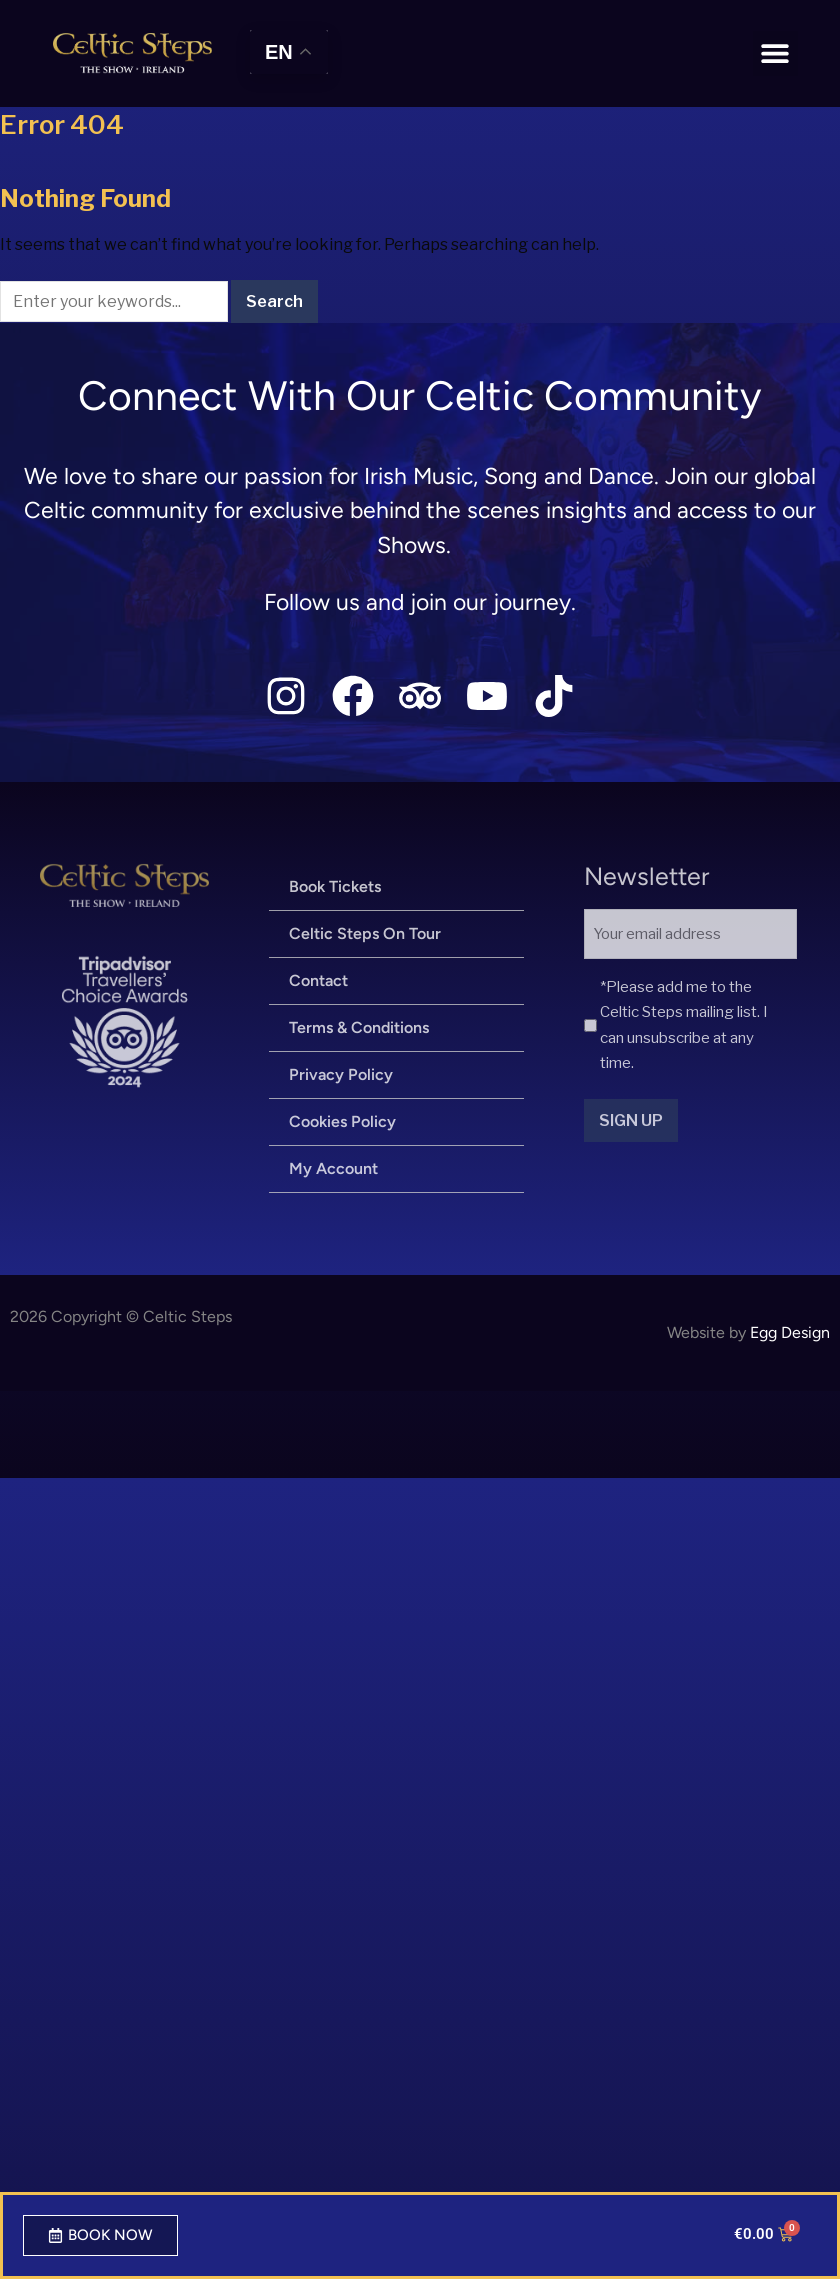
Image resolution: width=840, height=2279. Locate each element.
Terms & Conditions (359, 1027)
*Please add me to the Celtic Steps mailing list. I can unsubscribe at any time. (684, 1025)
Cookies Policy (342, 1121)
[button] (775, 53)
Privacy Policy (341, 1074)
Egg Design (790, 1332)
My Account (333, 1168)
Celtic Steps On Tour (365, 933)
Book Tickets (335, 886)
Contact (318, 980)
